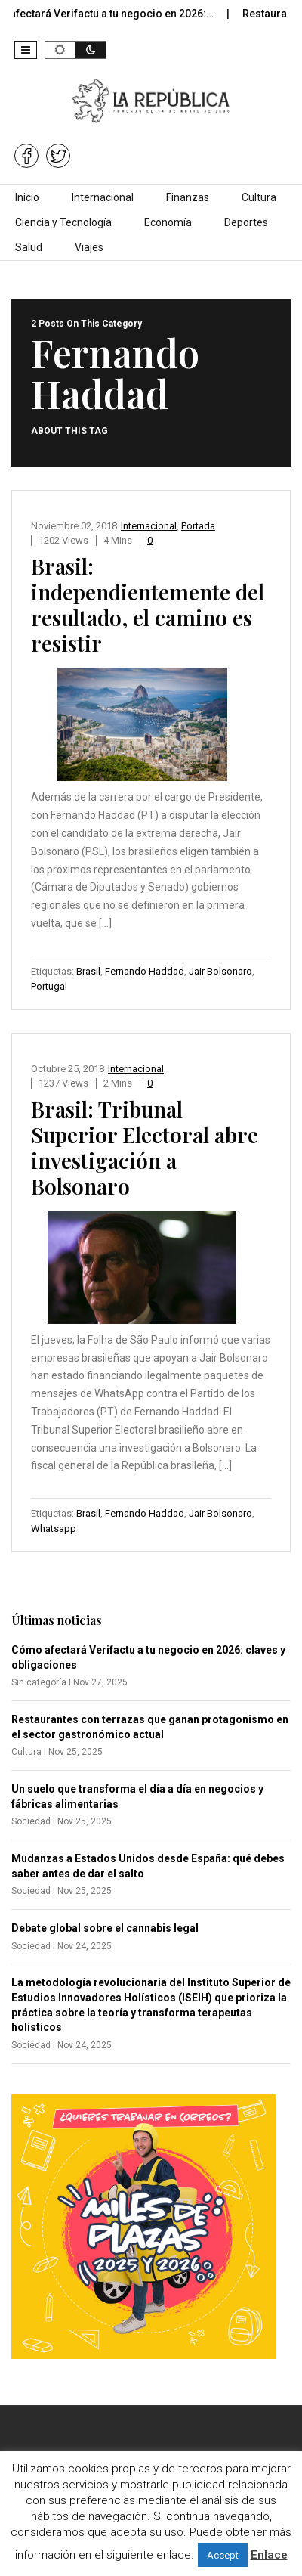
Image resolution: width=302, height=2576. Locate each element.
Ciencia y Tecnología (63, 222)
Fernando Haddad (144, 971)
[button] (25, 50)
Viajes (89, 247)
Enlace (269, 2555)
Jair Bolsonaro (220, 971)
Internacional (103, 197)
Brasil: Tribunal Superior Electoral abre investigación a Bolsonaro (144, 1147)
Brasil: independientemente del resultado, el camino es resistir (147, 604)
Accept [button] (223, 2555)
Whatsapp (53, 1528)
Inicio (27, 197)
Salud (28, 247)
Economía (168, 222)
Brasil (88, 971)
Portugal (49, 986)
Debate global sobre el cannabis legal (105, 1928)
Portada (198, 526)
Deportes (246, 222)
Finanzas (187, 197)
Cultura (259, 197)
